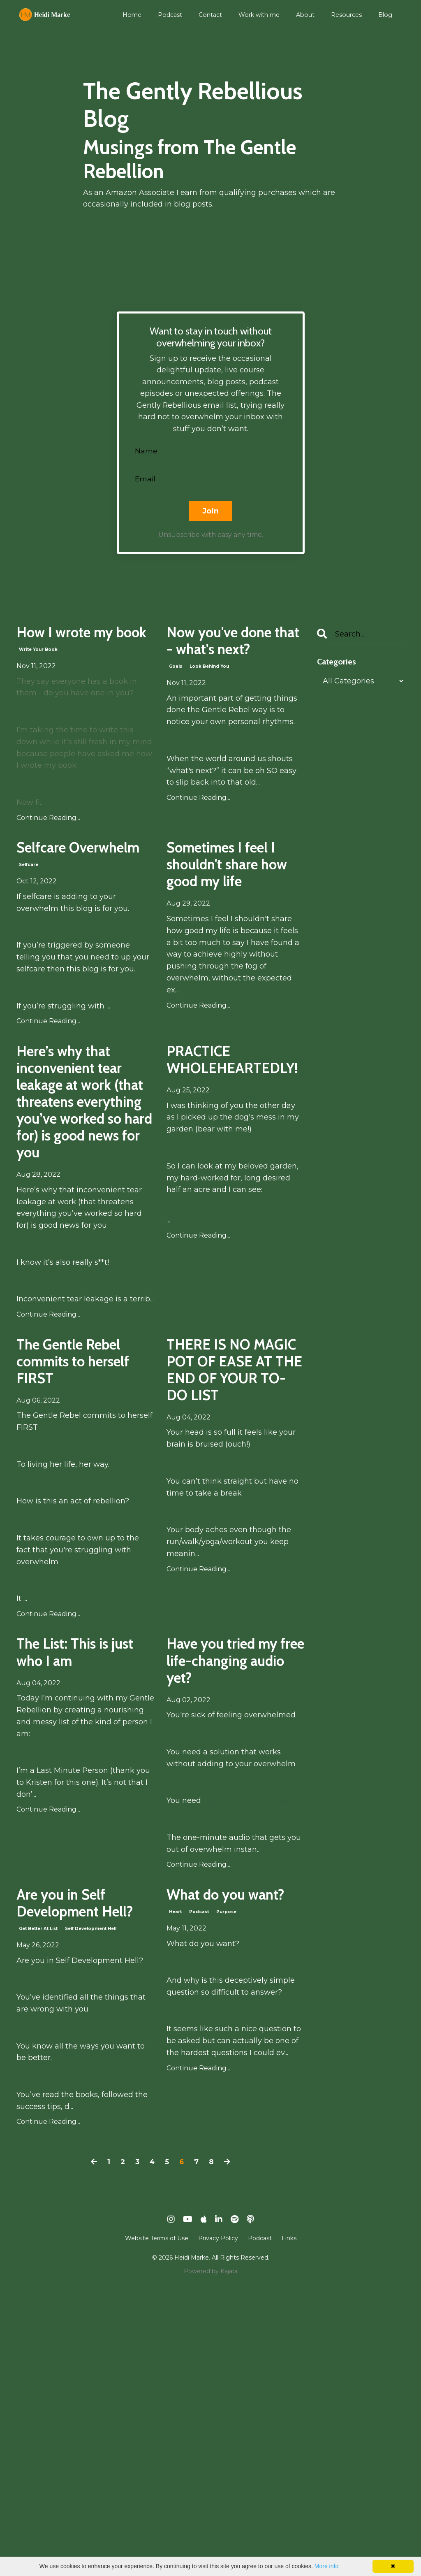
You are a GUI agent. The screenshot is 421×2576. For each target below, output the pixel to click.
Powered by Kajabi (210, 2555)
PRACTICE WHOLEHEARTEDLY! (235, 1129)
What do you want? (222, 2156)
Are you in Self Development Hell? (78, 2168)
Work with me (261, 15)
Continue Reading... (48, 850)
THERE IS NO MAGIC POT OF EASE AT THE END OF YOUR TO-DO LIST (232, 1577)
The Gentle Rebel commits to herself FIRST (84, 1553)
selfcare (28, 928)
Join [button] (210, 512)
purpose (226, 2188)
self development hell (90, 2212)
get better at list (38, 2212)
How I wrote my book (84, 650)
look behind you (209, 705)
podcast (199, 2188)
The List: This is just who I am (80, 1861)
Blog (385, 15)
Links (289, 2522)
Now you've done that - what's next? (219, 661)
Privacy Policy (218, 2522)
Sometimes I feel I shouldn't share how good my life (234, 919)
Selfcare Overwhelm (66, 896)
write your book (38, 682)
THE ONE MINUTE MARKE (251, 2046)
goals (175, 705)
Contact (212, 15)
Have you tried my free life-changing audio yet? (232, 1885)
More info (326, 2566)
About (306, 15)
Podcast (173, 15)
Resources (347, 15)
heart (175, 2188)
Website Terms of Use (156, 2522)
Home (135, 15)
